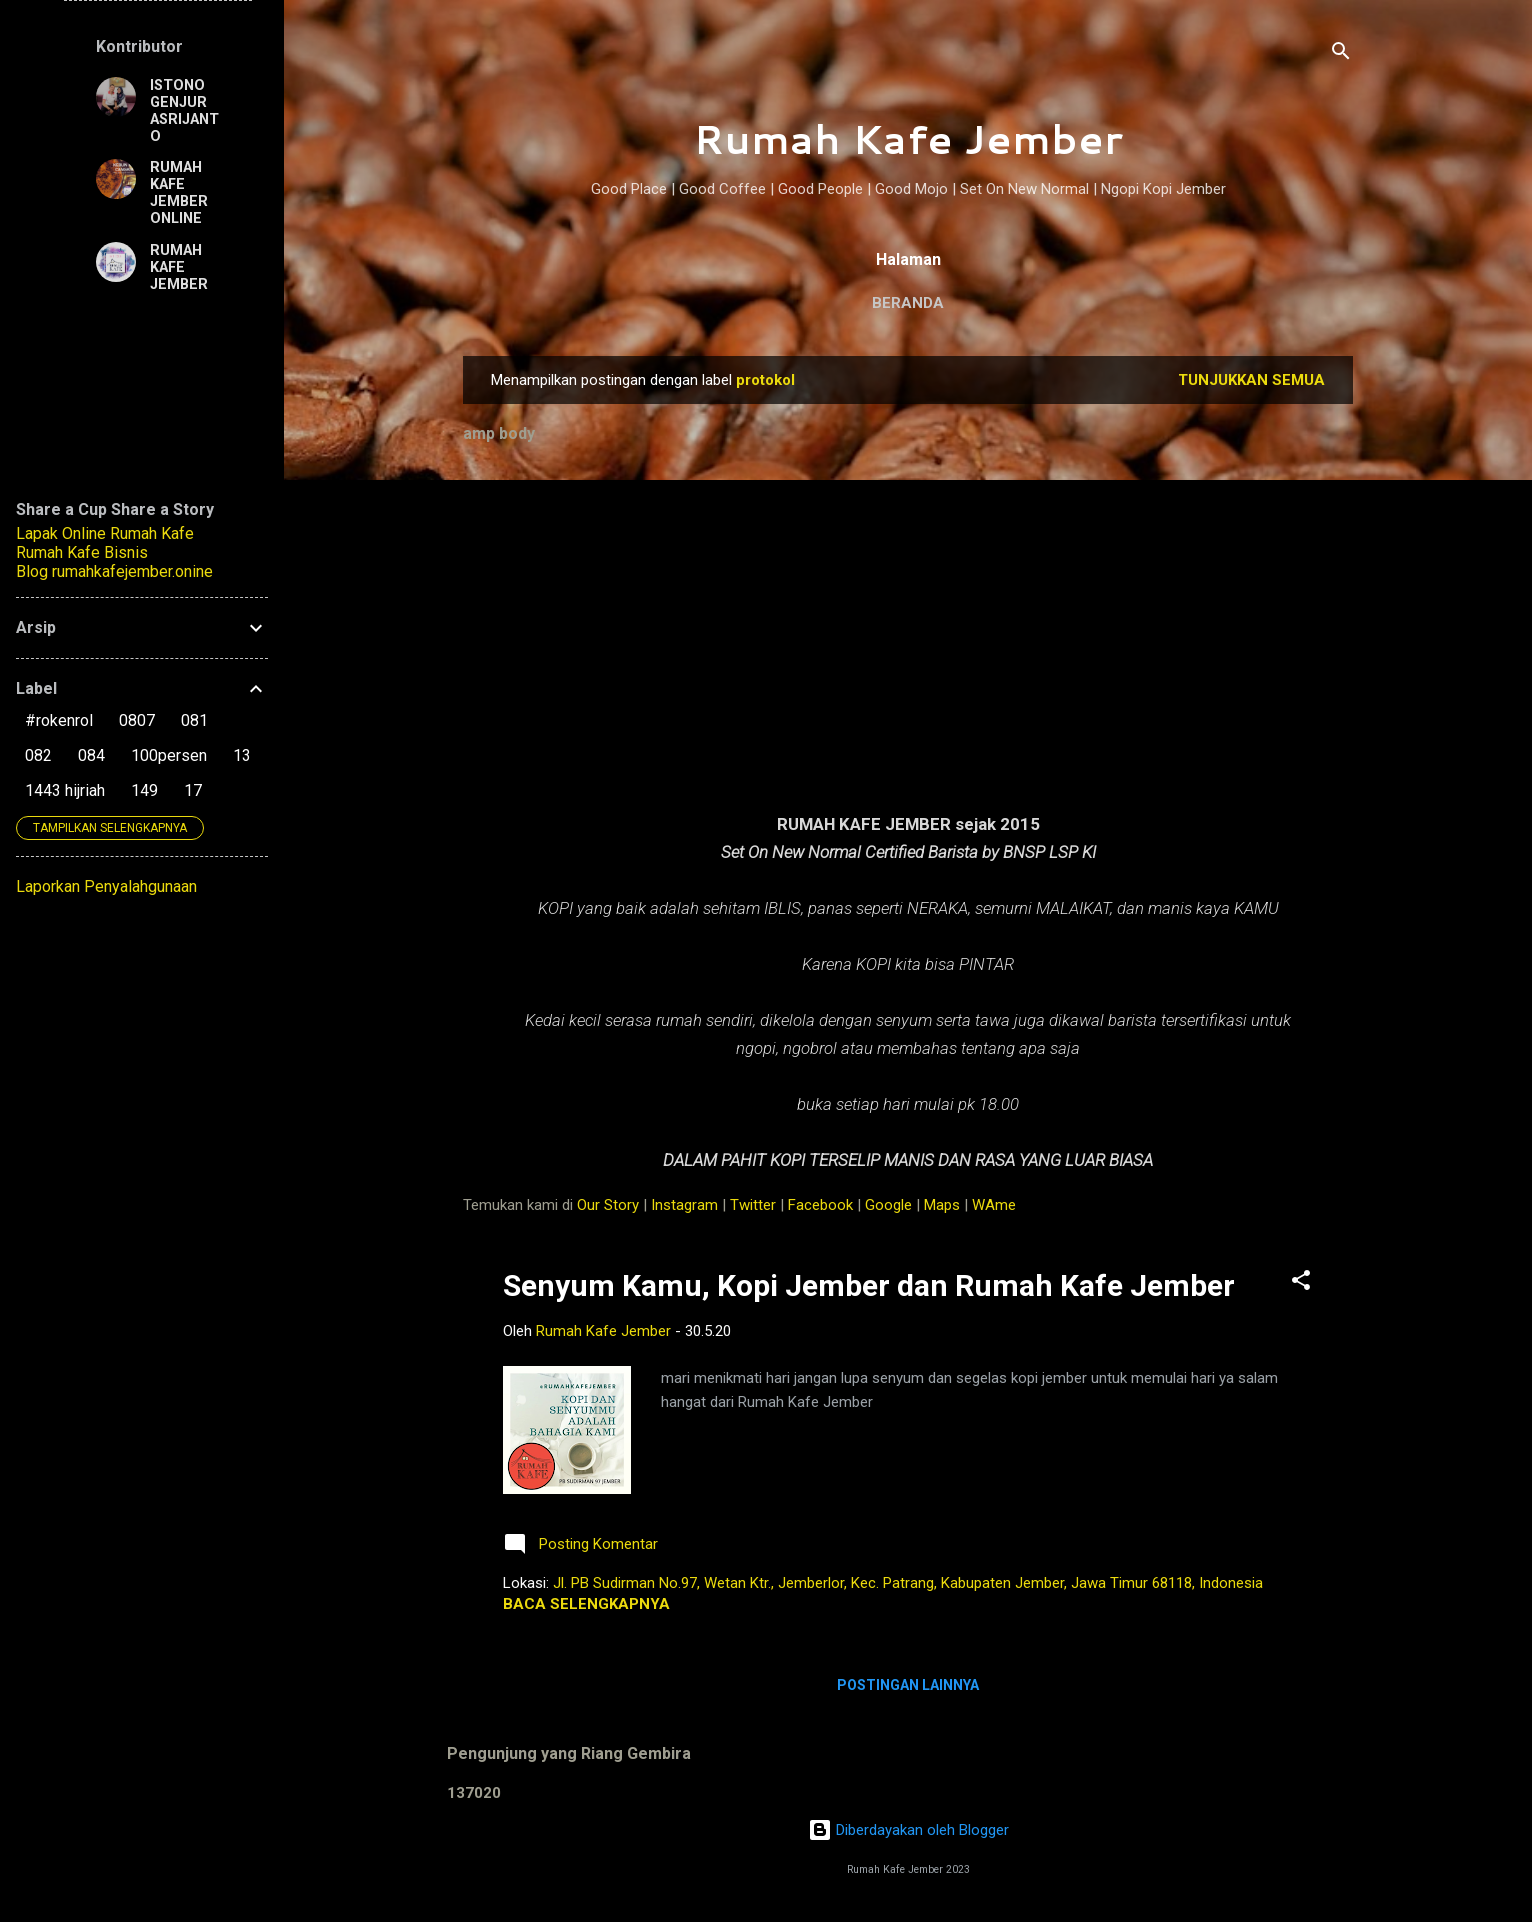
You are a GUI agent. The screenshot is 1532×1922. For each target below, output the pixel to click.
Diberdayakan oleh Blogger (908, 1830)
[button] (1301, 1283)
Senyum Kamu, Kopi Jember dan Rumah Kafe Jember (869, 1285)
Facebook (820, 1205)
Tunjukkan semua (1251, 380)
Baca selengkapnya (586, 1604)
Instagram (684, 1205)
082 (38, 755)
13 (242, 755)
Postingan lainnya (908, 1685)
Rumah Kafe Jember (908, 138)
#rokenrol (59, 720)
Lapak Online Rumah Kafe (105, 533)
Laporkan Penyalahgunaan (106, 886)
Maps (942, 1205)
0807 (137, 720)
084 (91, 755)
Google (888, 1205)
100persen (169, 755)
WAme (994, 1205)
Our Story (608, 1205)
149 (144, 790)
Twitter (753, 1205)
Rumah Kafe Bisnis (82, 552)
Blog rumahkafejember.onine (114, 571)
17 (193, 790)
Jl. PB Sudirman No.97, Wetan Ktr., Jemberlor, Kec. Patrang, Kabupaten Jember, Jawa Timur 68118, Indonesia (908, 1583)
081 (194, 720)
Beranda (908, 303)
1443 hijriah (65, 790)
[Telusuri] (1341, 54)
